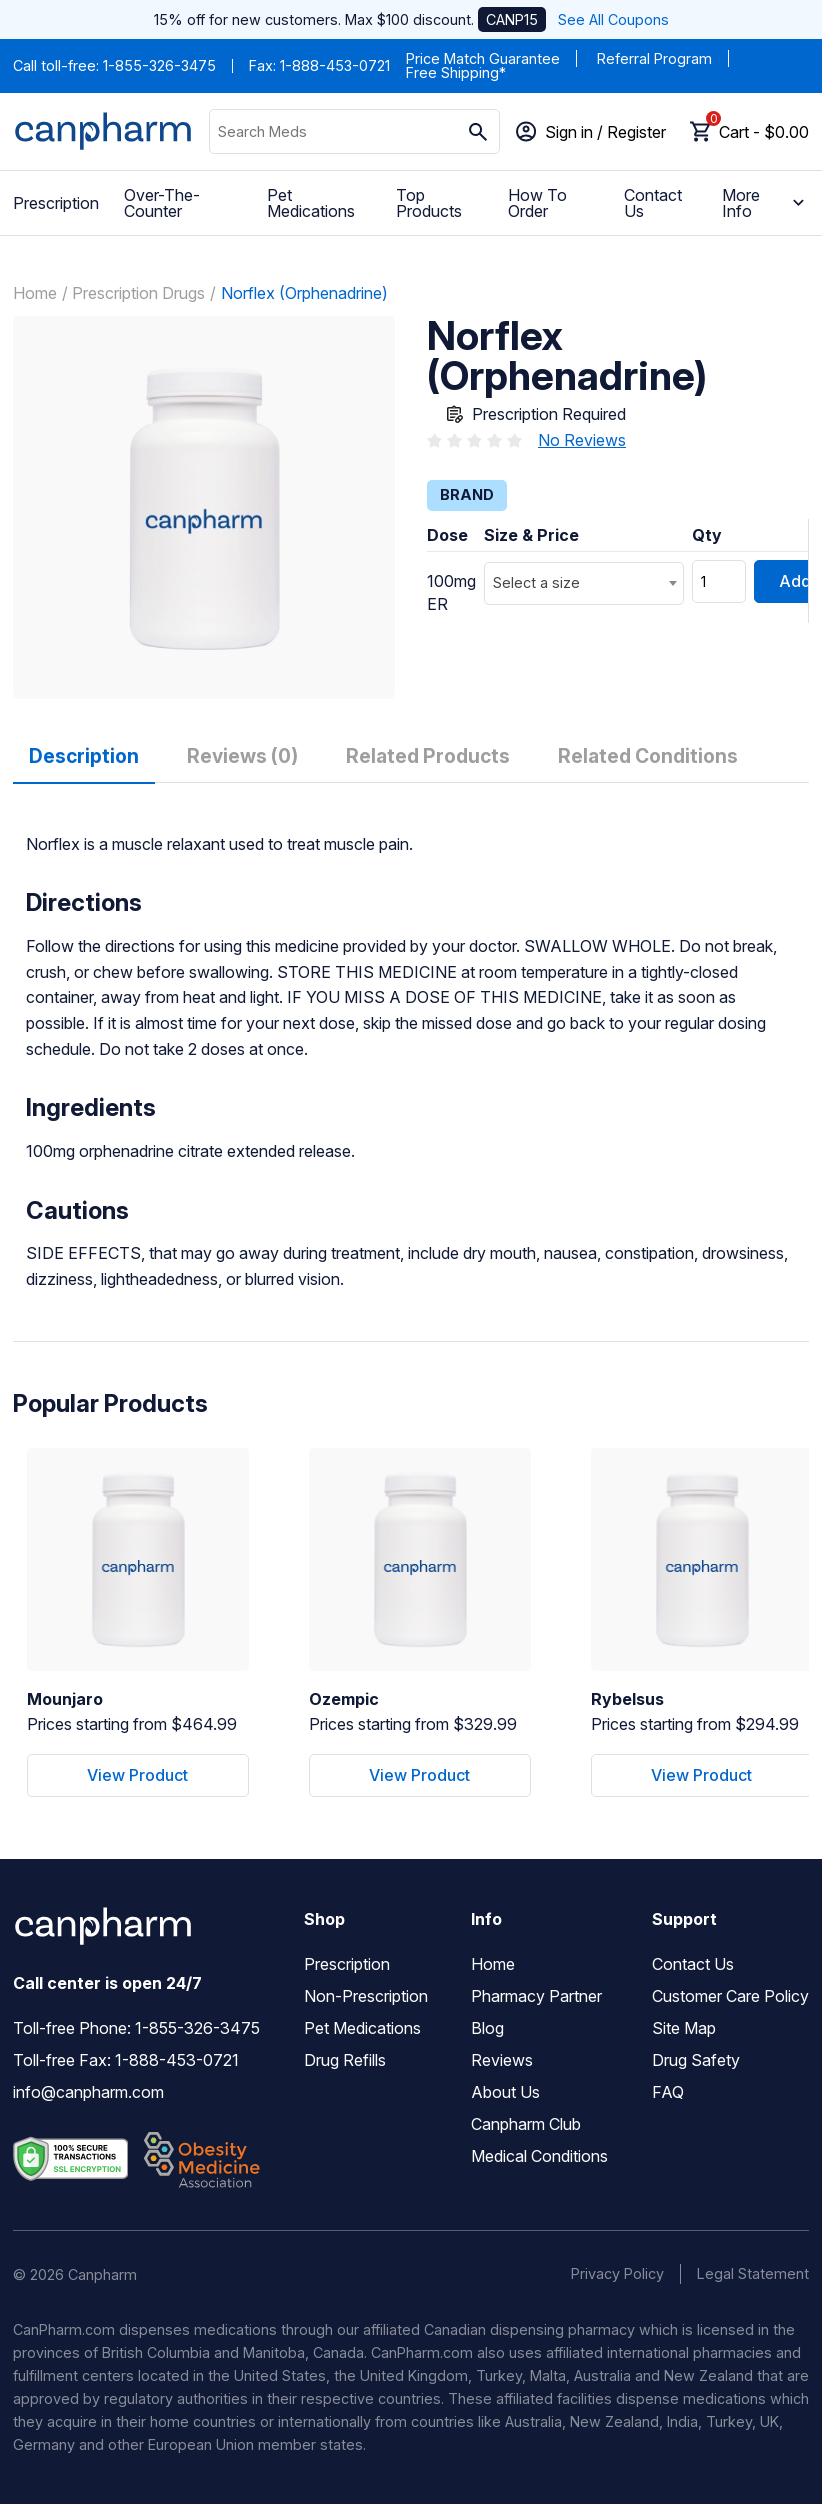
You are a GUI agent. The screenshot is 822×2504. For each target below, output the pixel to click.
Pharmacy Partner (536, 1996)
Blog (487, 2028)
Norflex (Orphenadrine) (304, 293)
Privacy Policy (617, 2273)
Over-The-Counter (162, 203)
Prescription (56, 203)
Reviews (502, 2060)
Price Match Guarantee (483, 58)
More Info (766, 203)
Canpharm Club (526, 2124)
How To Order (537, 203)
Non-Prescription (366, 1996)
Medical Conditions (539, 2156)
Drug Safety (696, 2060)
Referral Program (654, 58)
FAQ (668, 2092)
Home (35, 293)
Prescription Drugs (138, 293)
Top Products (429, 203)
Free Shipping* (456, 72)
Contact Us (653, 203)
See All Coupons (613, 19)
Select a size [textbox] (536, 582)
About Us (505, 2092)
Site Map (684, 2028)
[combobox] (584, 583)
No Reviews (582, 440)
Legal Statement (753, 2273)
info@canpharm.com (88, 2092)
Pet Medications (311, 203)
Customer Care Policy (730, 1996)
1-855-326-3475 (159, 65)
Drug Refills (345, 2060)
